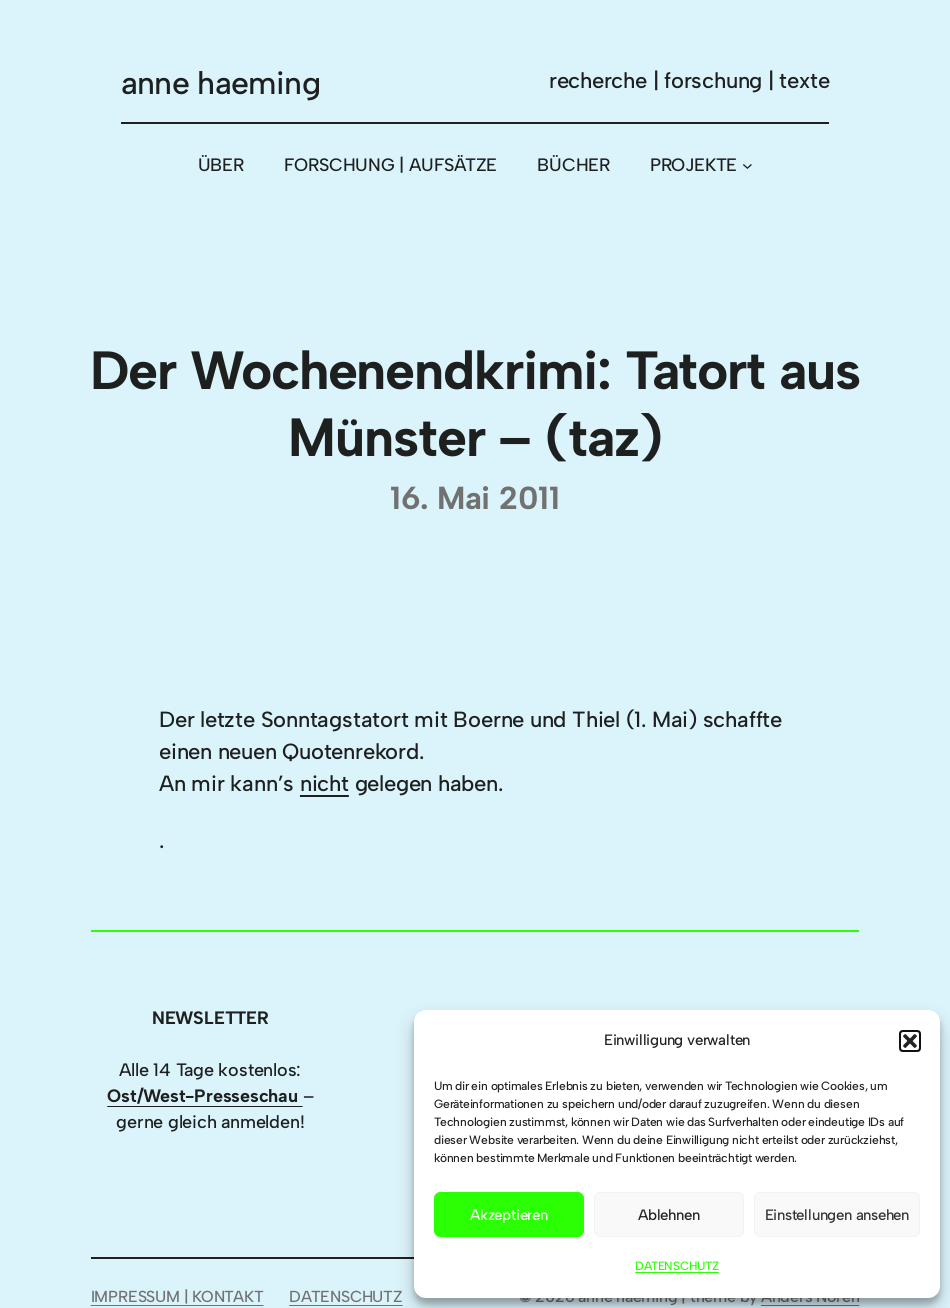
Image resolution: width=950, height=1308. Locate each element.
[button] (910, 1041)
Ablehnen (668, 1215)
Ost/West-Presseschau (204, 1095)
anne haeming (220, 83)
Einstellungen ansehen (837, 1215)
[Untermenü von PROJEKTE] (747, 165)
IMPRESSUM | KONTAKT (177, 1296)
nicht (324, 783)
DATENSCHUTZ (677, 1266)
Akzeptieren (509, 1215)
